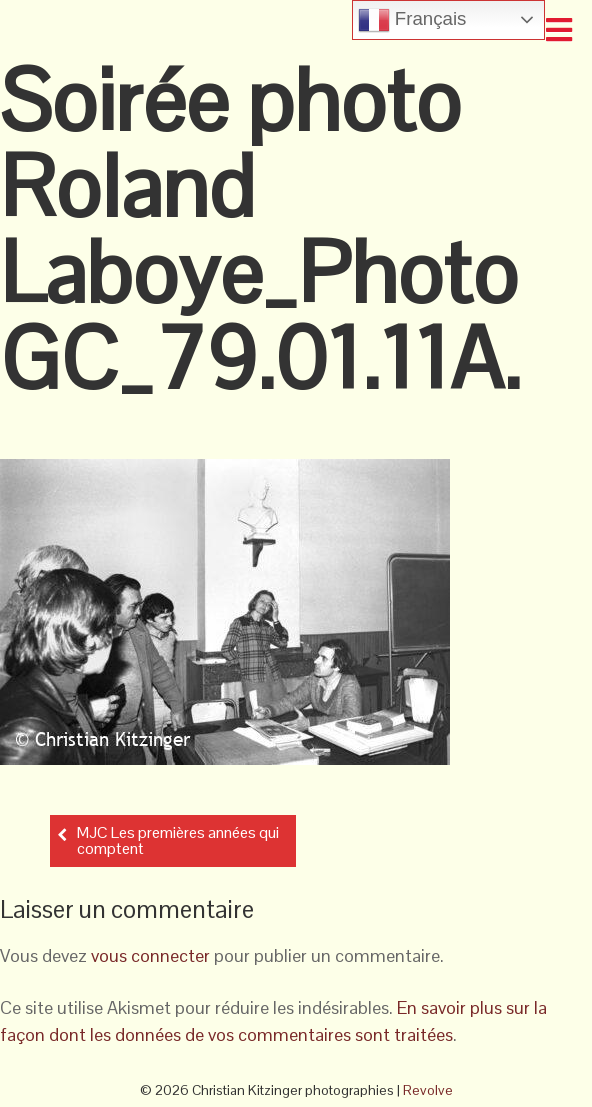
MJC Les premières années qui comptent (178, 840)
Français (412, 20)
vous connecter (150, 955)
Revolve (428, 1090)
